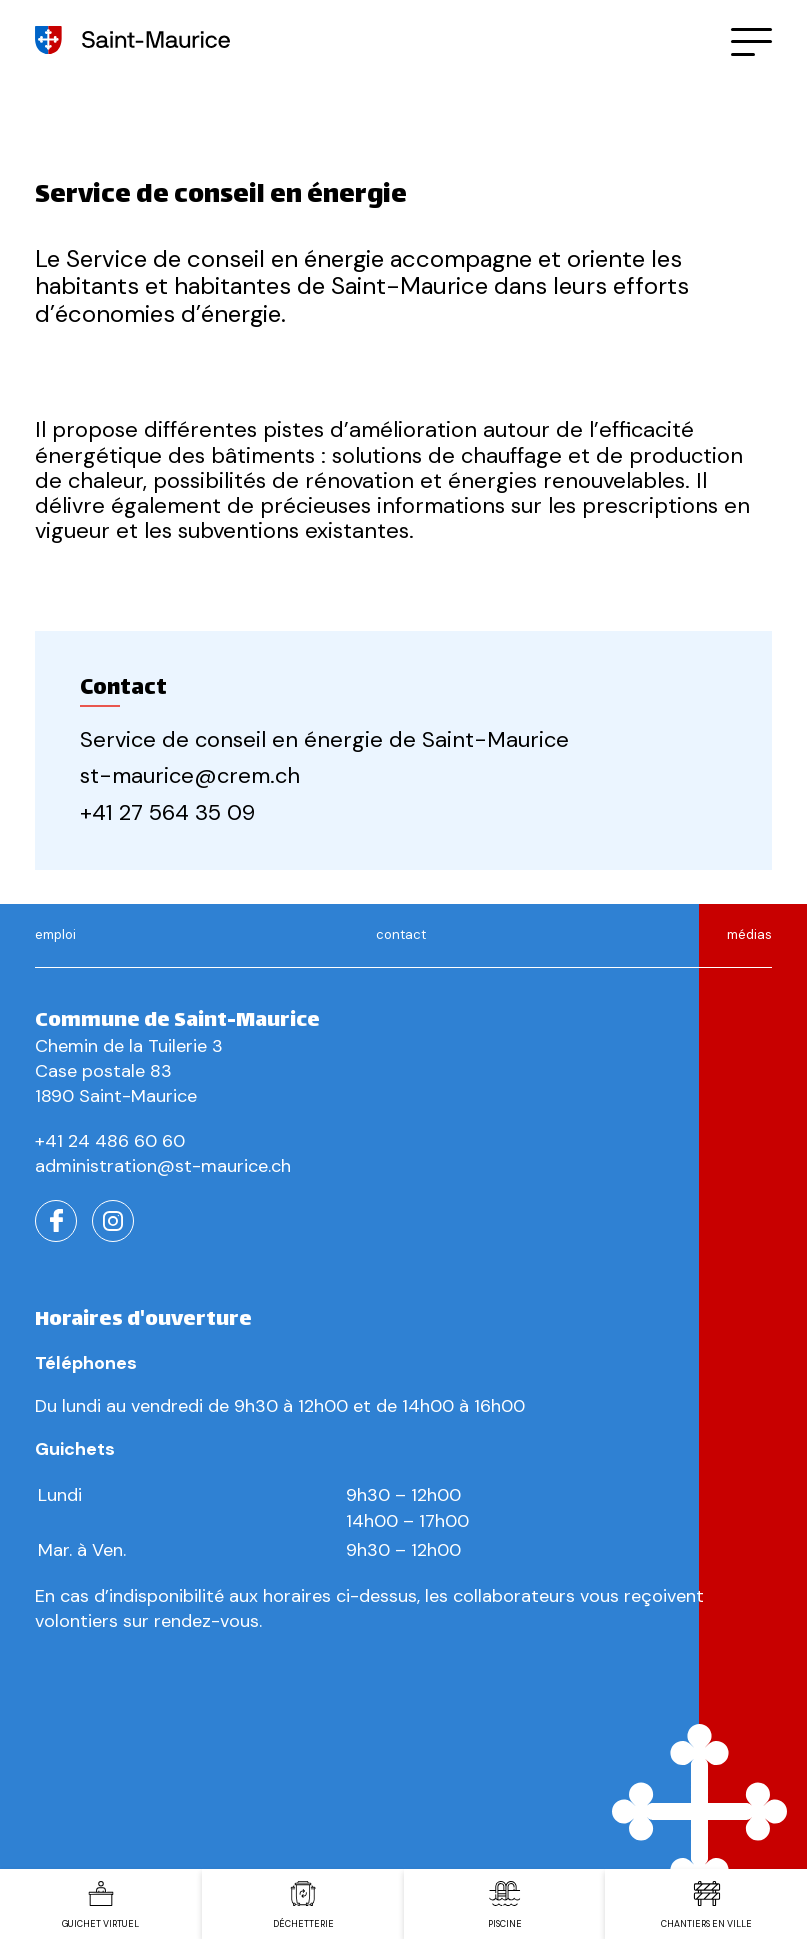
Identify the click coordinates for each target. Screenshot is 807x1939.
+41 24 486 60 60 (110, 1141)
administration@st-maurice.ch (163, 1166)
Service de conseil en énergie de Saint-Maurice (324, 739)
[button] (751, 40)
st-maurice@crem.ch (190, 775)
